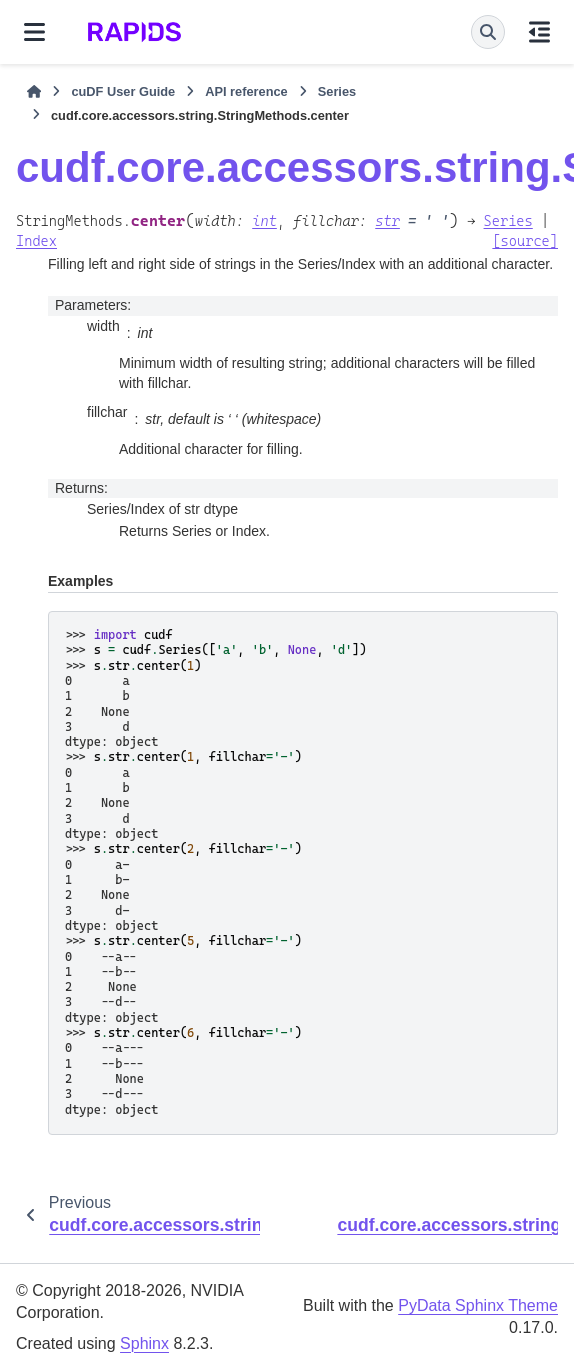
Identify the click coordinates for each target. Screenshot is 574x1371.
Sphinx (144, 1343)
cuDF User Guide (123, 91)
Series (337, 91)
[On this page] (539, 32)
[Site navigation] (34, 32)
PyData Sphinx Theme (478, 1305)
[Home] (34, 92)
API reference (246, 91)
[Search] (488, 32)
